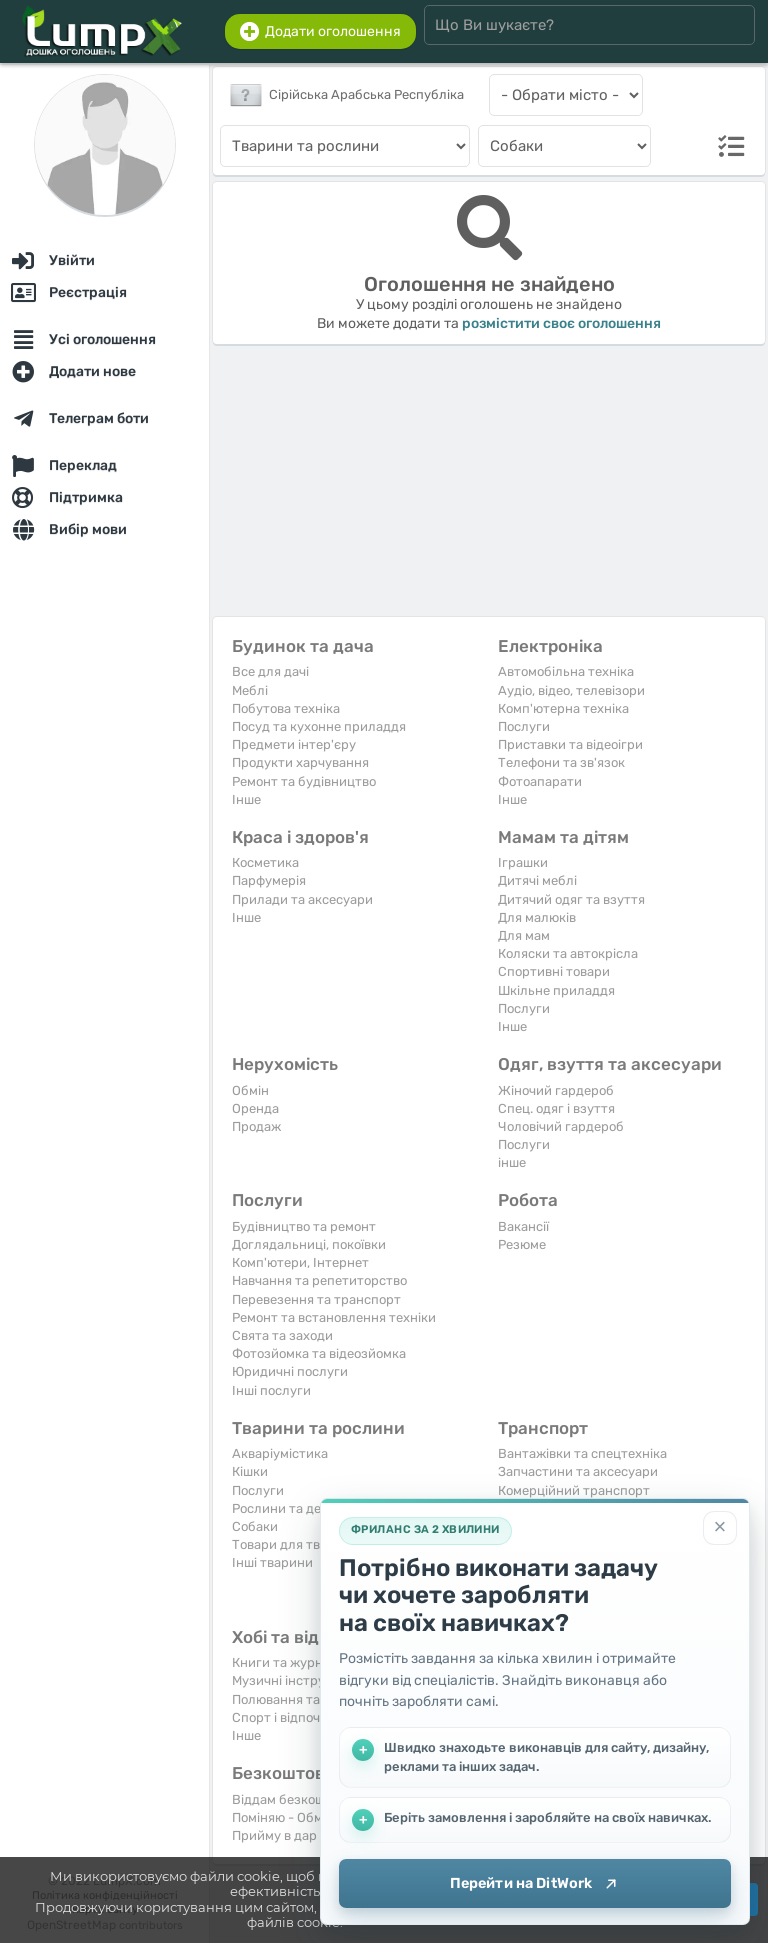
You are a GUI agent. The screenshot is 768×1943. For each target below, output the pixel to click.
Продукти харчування (300, 762)
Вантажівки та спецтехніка (582, 1453)
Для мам (524, 935)
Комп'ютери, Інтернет (300, 1262)
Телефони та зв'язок (561, 762)
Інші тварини (272, 1562)
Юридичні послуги (290, 1371)
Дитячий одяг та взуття (571, 899)
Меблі (250, 690)
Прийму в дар (274, 1835)
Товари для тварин (291, 1544)
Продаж (256, 1126)
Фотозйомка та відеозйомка (319, 1353)
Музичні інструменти (298, 1680)
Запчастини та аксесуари (578, 1471)
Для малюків (537, 917)
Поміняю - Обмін (283, 1817)
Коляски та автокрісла (568, 953)
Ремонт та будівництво (304, 781)
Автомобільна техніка (566, 671)
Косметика (265, 862)
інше (512, 1162)
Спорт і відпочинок (291, 1717)
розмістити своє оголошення (561, 323)
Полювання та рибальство (314, 1699)
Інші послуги (271, 1390)
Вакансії (523, 1226)
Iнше (246, 799)
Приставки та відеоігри (570, 744)
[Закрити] (720, 1527)
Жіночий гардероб (556, 1090)
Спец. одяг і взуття (556, 1108)
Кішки (250, 1471)
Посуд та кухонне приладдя (319, 726)
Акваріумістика (280, 1453)
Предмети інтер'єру (294, 744)
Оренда (255, 1108)
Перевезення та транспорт (316, 1299)
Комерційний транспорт (574, 1490)
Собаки (255, 1526)
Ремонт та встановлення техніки (334, 1317)
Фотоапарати (540, 781)
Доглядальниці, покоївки (309, 1244)
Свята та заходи (282, 1335)
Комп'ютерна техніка (563, 708)
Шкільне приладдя (556, 990)
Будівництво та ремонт (304, 1226)
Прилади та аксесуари (302, 899)
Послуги (524, 726)
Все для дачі (270, 671)
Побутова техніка (286, 708)
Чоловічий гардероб (561, 1126)
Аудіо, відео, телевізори (571, 690)
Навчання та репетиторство (319, 1280)
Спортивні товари (554, 971)
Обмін (250, 1090)
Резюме (522, 1244)
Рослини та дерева (291, 1508)
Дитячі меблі (537, 880)
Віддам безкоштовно (296, 1799)
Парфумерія (269, 880)
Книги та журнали (289, 1662)
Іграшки (523, 862)
